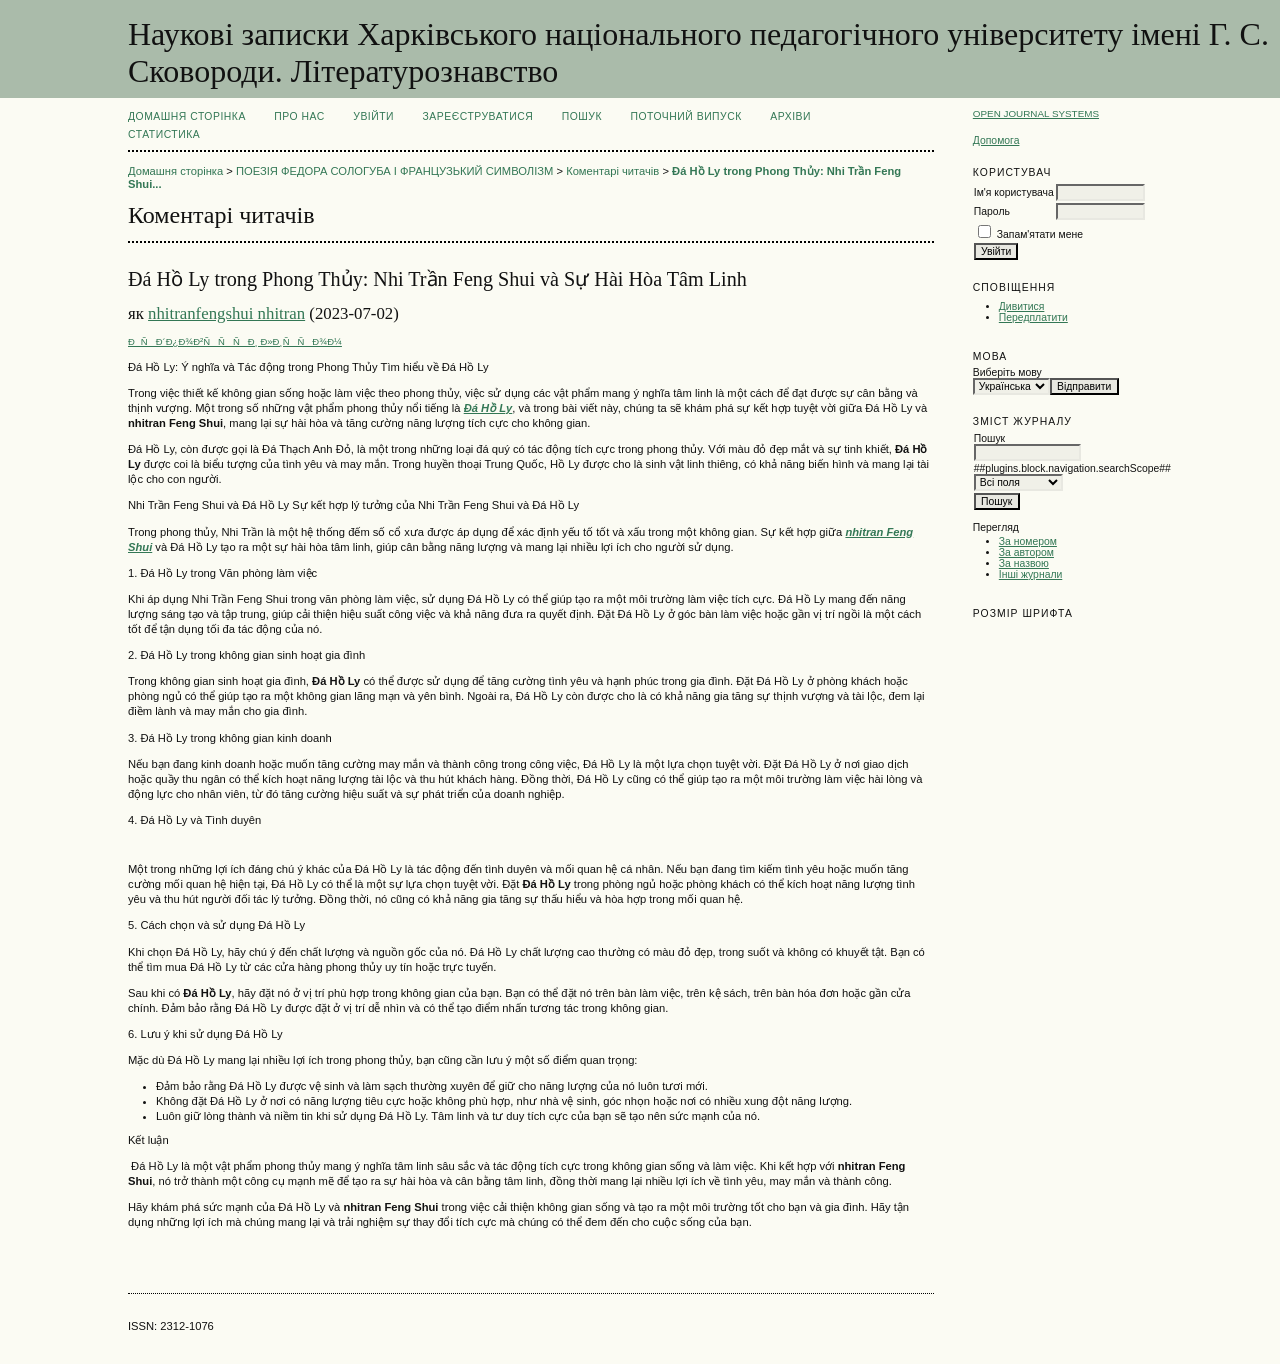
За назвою (1024, 563)
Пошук (582, 116)
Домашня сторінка (187, 116)
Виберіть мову (1007, 372)
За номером (1028, 541)
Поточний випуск (685, 116)
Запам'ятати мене (1040, 234)
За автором (1026, 552)
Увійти (373, 116)
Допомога (996, 140)
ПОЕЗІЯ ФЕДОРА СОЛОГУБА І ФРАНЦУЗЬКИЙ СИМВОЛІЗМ (394, 171)
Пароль (992, 211)
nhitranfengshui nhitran (226, 313)
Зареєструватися (478, 116)
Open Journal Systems (1036, 113)
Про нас (299, 116)
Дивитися (1022, 306)
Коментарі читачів (612, 171)
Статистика (164, 134)
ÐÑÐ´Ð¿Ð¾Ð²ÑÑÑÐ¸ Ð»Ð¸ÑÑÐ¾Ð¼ (235, 341)
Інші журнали (1030, 574)
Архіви (790, 116)
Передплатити (1033, 317)
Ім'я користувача (1014, 192)
